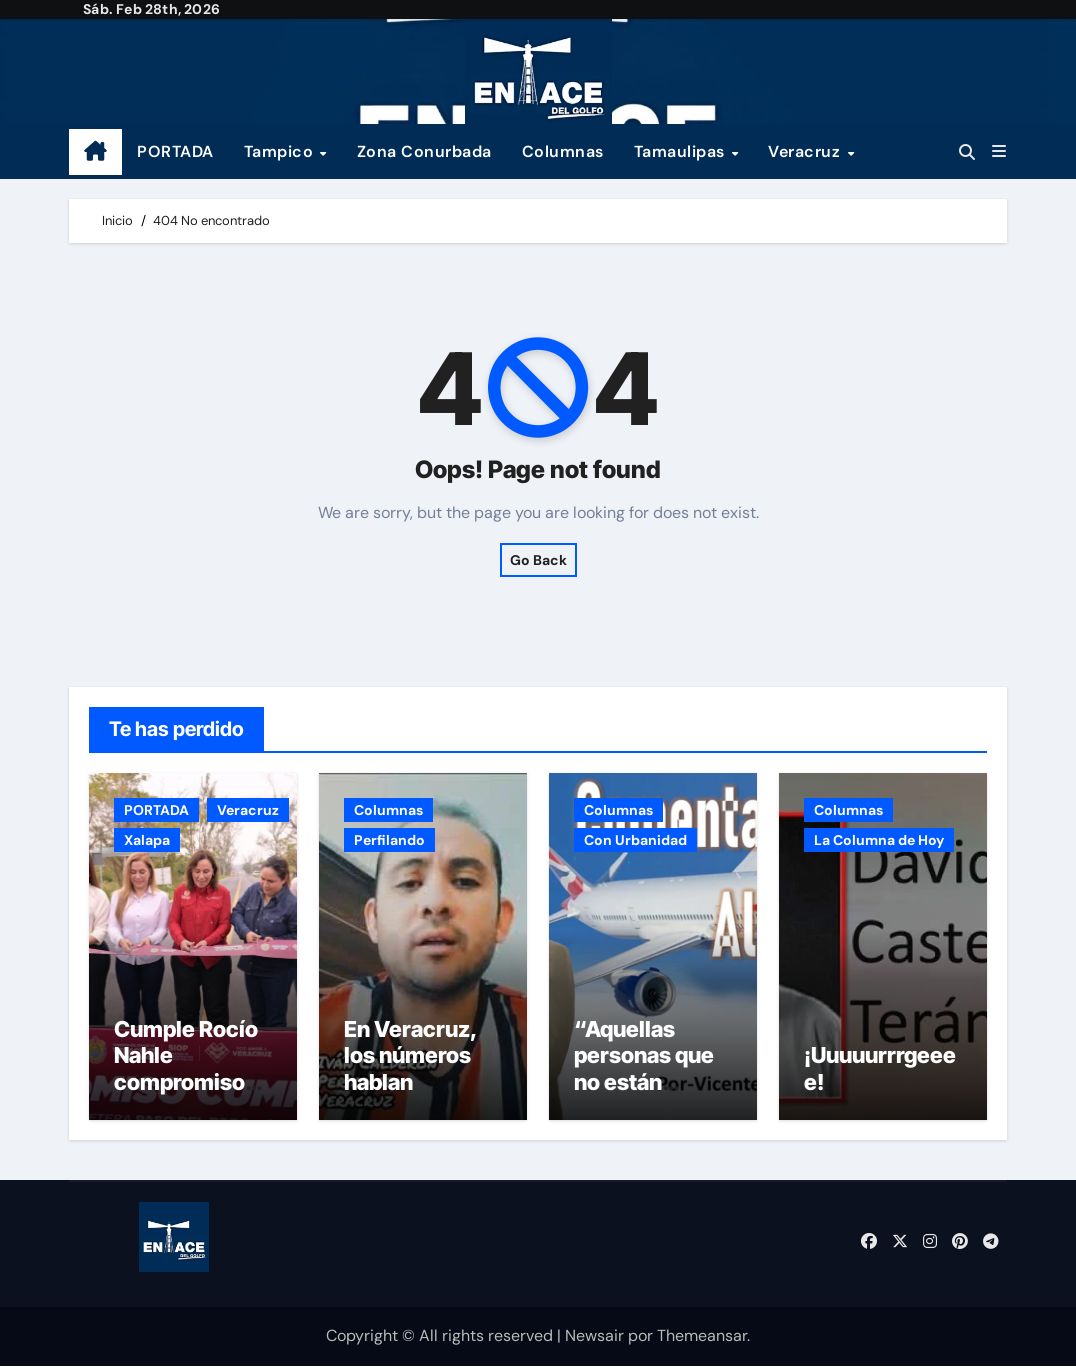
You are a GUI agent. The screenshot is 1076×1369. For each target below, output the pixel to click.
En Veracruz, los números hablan (410, 1058)
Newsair (594, 1338)
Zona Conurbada (424, 151)
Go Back (538, 560)
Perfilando (389, 840)
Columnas (563, 151)
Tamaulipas (682, 151)
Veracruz (806, 151)
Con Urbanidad (635, 840)
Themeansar (702, 1338)
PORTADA (175, 151)
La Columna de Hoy (879, 840)
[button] (999, 151)
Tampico (281, 151)
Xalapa (147, 840)
